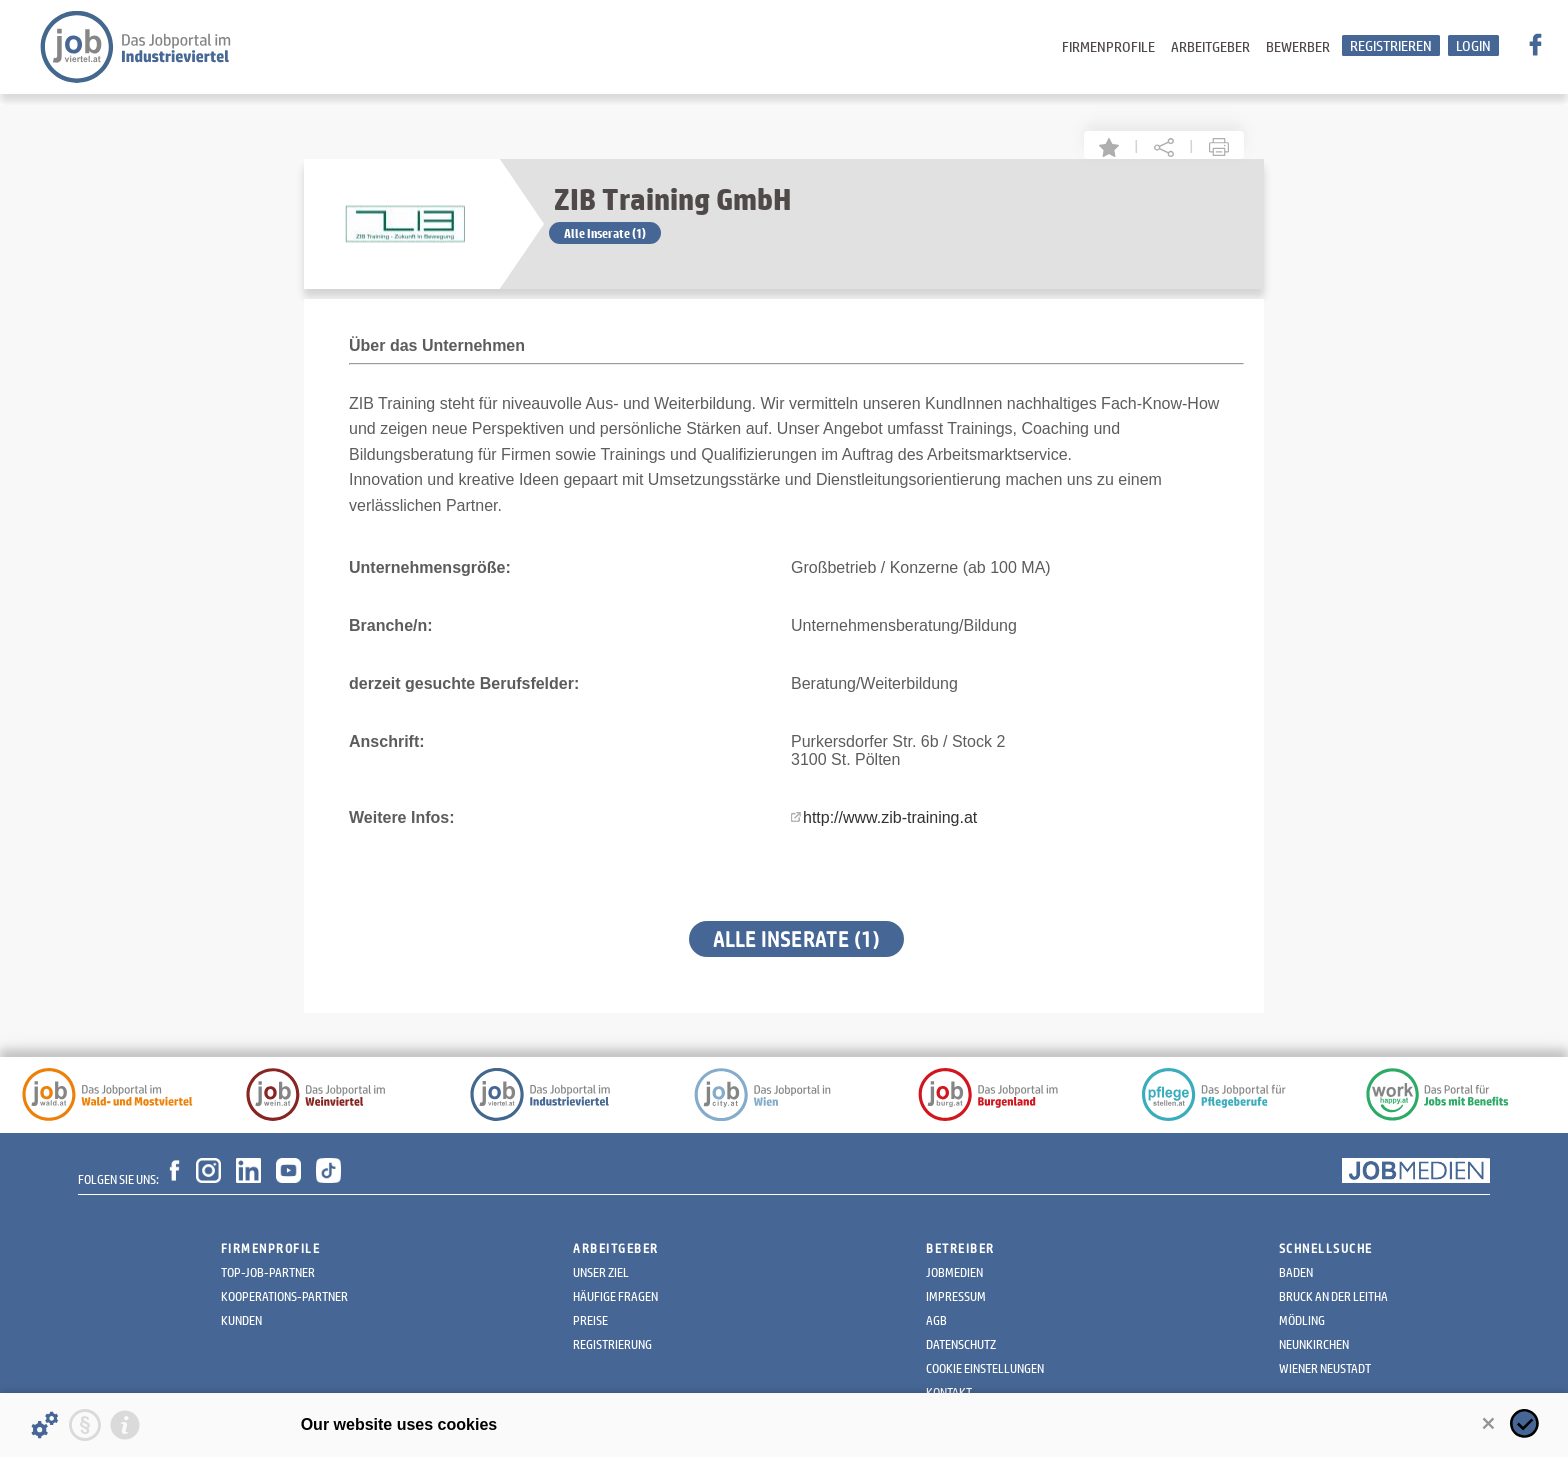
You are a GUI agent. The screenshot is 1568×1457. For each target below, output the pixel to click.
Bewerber (1298, 46)
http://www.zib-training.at (890, 817)
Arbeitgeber (1210, 46)
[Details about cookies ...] (45, 1425)
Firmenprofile (1108, 46)
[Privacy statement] (85, 1425)
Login (1473, 45)
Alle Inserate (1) (605, 233)
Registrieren (1391, 45)
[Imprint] (125, 1425)
